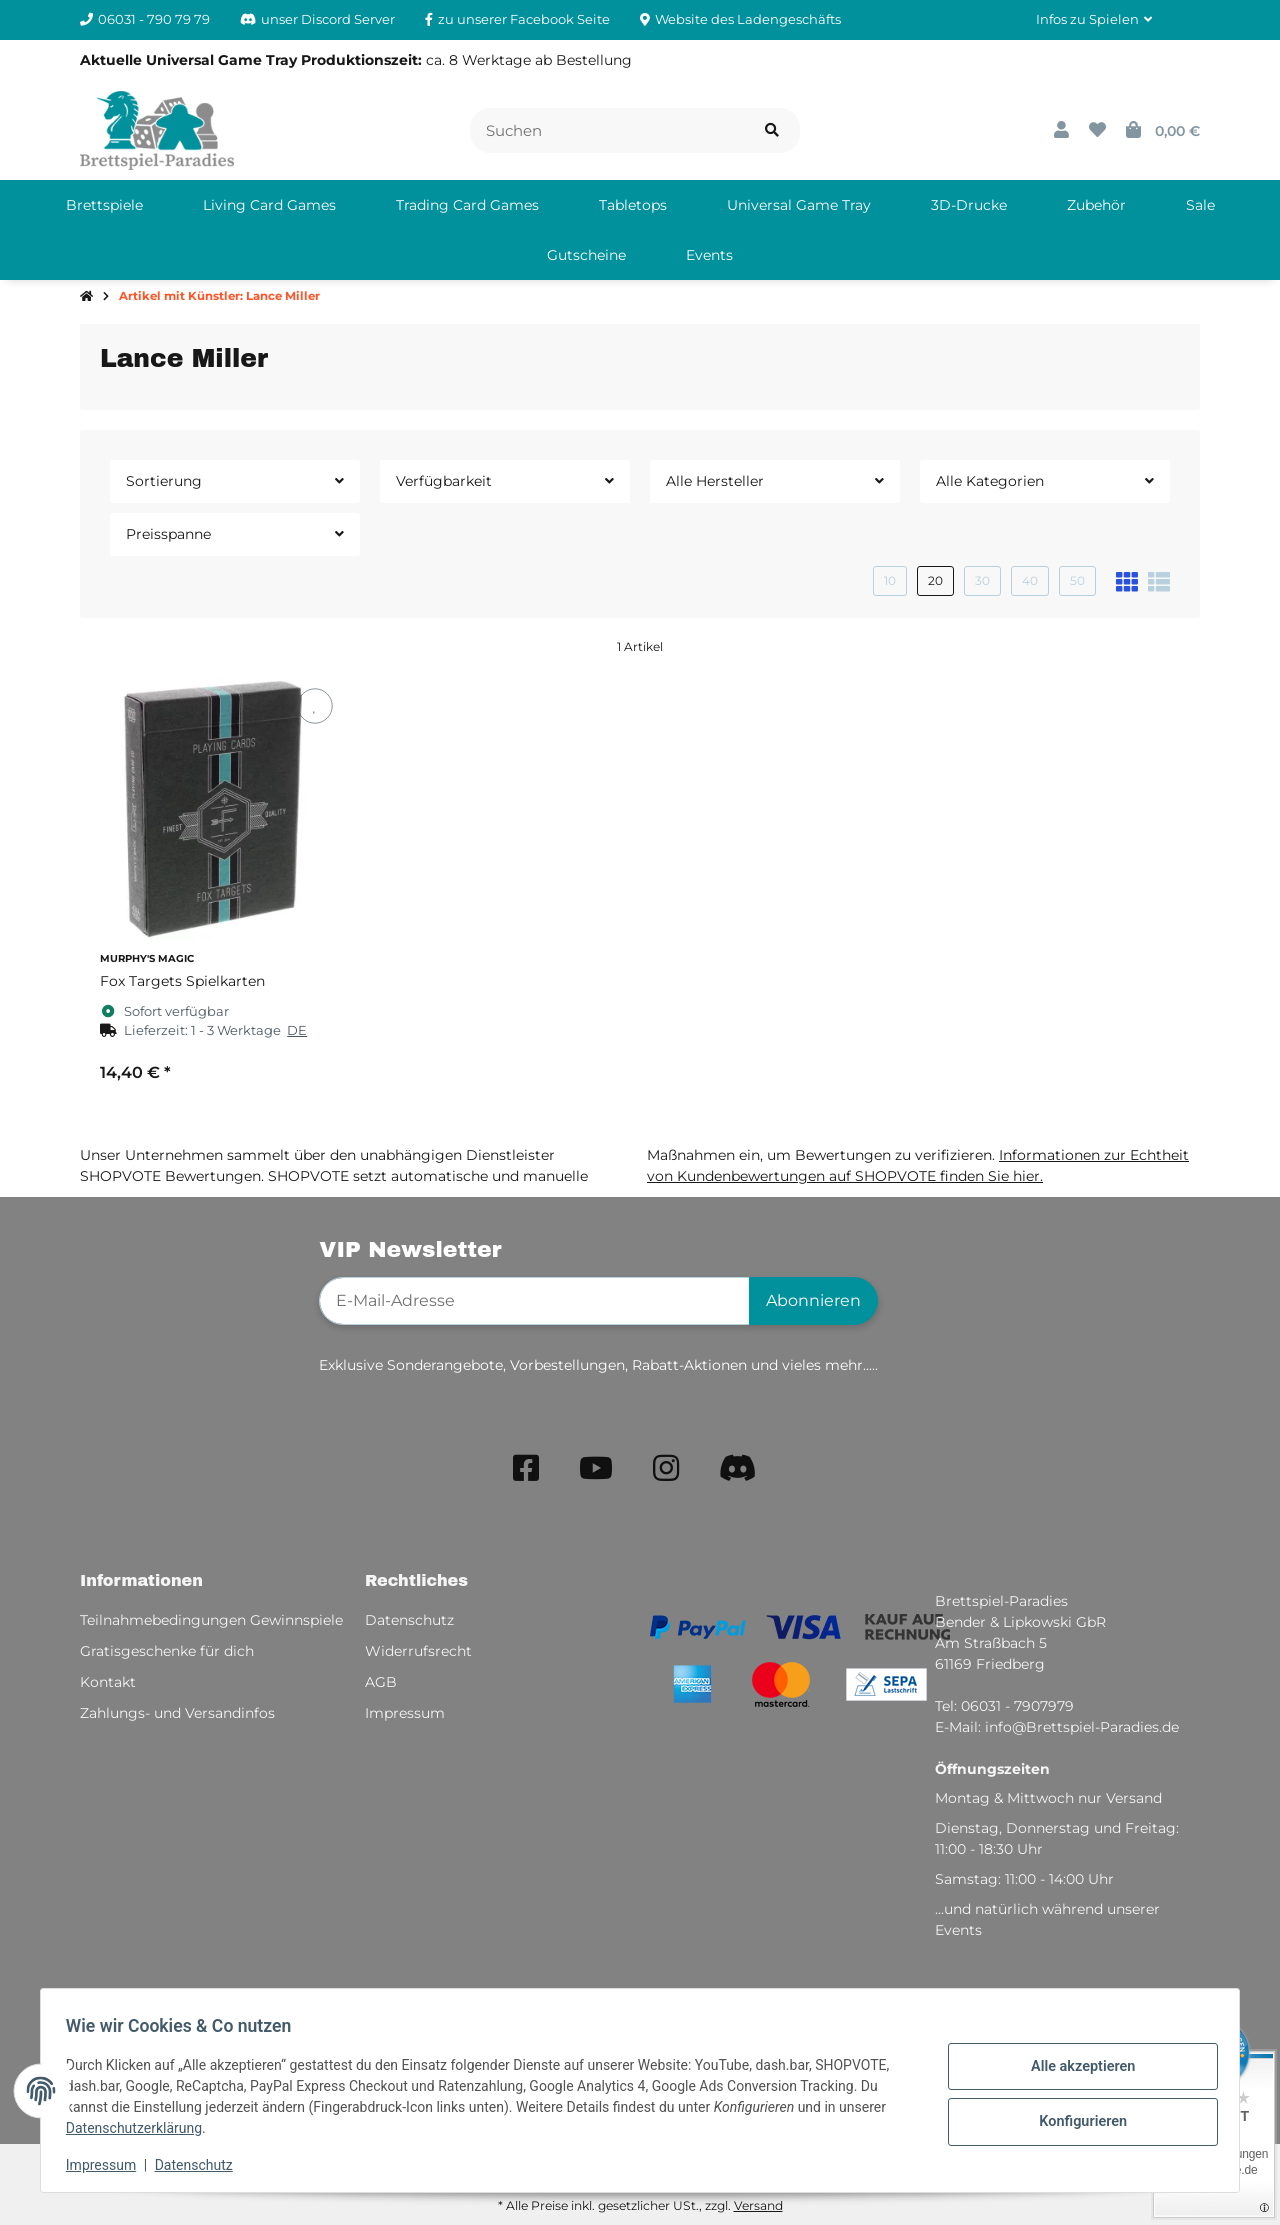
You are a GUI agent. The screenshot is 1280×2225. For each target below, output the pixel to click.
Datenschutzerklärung (141, 2128)
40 (1030, 580)
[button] (1094, 20)
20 (935, 580)
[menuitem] (104, 205)
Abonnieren (813, 1300)
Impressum (108, 2165)
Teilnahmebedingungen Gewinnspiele (211, 1620)
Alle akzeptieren (1075, 2068)
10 (890, 580)
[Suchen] (607, 130)
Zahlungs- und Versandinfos (177, 1713)
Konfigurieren (1075, 2120)
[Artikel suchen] (772, 130)
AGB (381, 1682)
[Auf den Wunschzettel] (314, 705)
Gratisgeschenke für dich (167, 1651)
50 (1077, 580)
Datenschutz (201, 2165)
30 (982, 580)
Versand (758, 2205)
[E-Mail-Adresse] (534, 1301)
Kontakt (108, 1682)
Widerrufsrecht (418, 1651)
